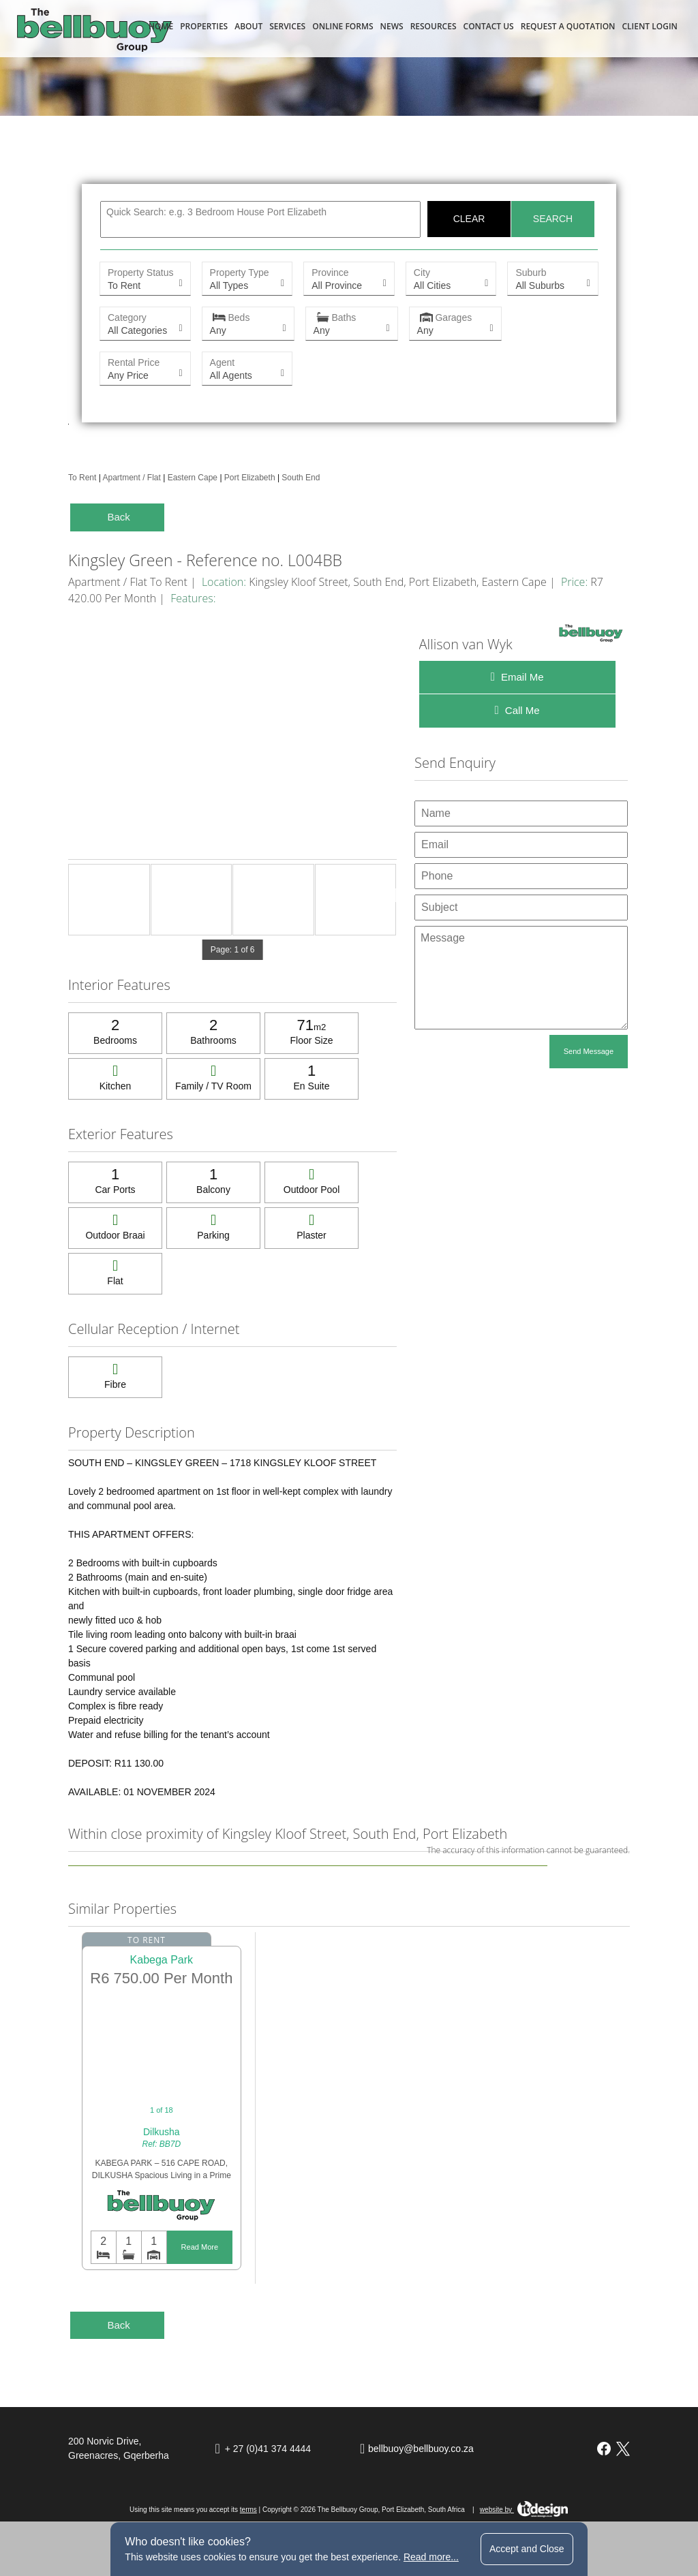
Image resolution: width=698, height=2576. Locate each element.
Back (117, 517)
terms (248, 2509)
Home (161, 26)
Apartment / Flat (131, 477)
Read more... (431, 2556)
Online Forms (342, 26)
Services (287, 26)
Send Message (588, 1051)
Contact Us (489, 26)
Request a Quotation (568, 26)
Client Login (650, 26)
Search (553, 218)
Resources (433, 26)
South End (301, 477)
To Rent (82, 477)
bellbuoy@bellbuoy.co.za (421, 2448)
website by (524, 2509)
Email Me (517, 676)
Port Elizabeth (249, 477)
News (392, 26)
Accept (526, 2548)
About (248, 26)
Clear (469, 218)
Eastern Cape (192, 477)
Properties (204, 26)
